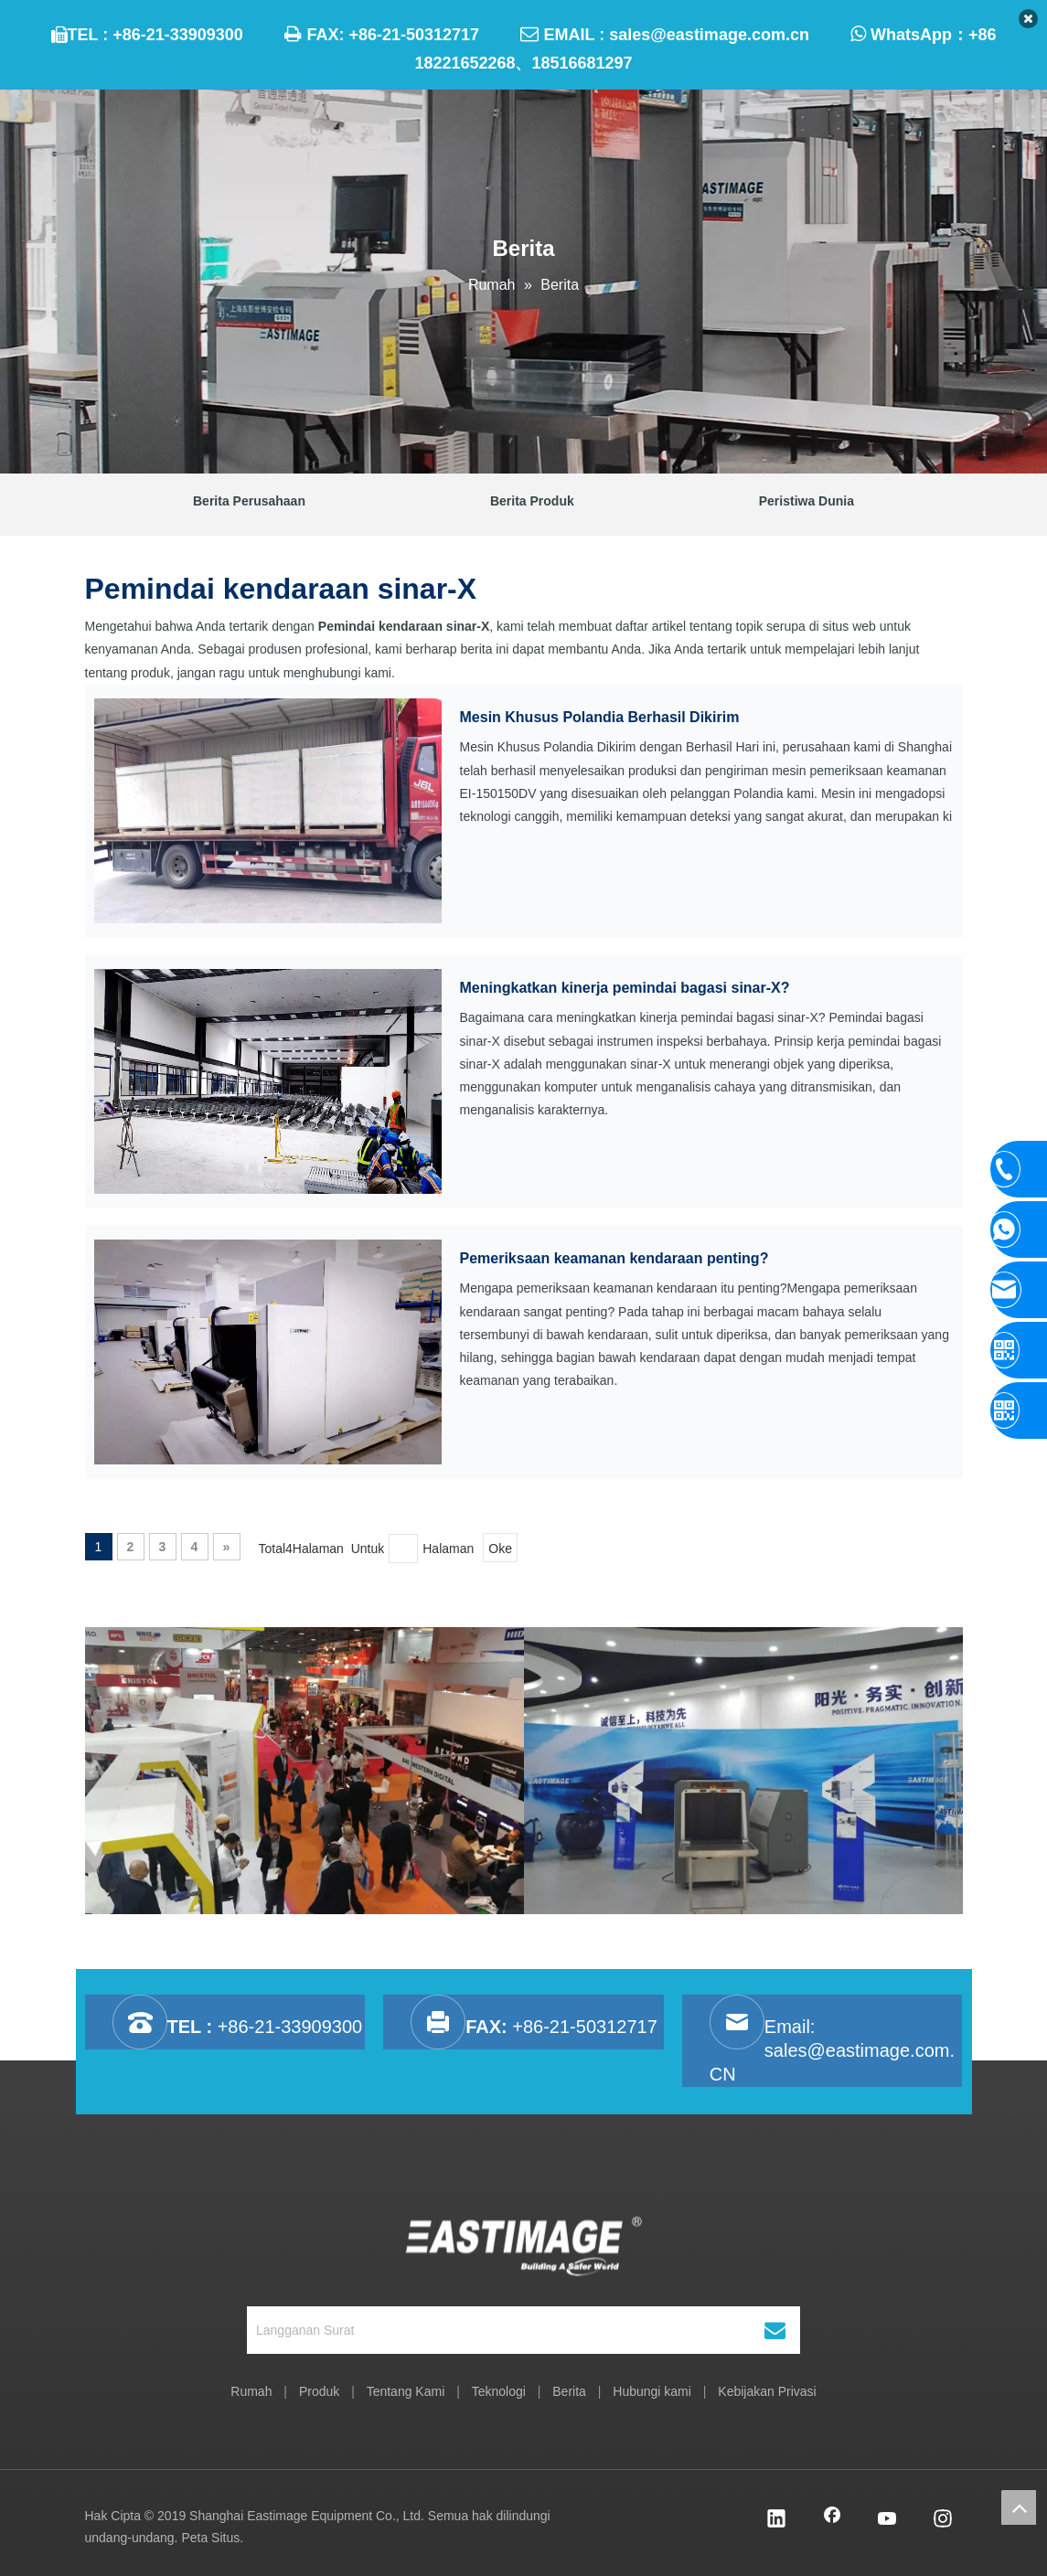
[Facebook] (832, 2520)
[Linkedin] (776, 2520)
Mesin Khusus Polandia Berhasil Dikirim (600, 717)
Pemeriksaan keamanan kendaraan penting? (614, 1258)
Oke (500, 1548)
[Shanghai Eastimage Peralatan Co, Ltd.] (523, 2245)
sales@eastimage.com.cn (709, 35)
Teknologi (499, 2391)
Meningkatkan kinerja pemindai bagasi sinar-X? (625, 987)
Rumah (251, 2391)
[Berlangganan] (775, 2330)
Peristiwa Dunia (806, 501)
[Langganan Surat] (496, 2330)
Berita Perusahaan (249, 501)
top (1018, 2507)
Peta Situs (210, 2537)
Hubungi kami (652, 2391)
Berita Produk (532, 501)
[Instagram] (942, 2520)
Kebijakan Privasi (767, 2391)
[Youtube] (888, 2520)
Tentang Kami (406, 2391)
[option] (304, 1770)
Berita (569, 2391)
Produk (319, 2391)
